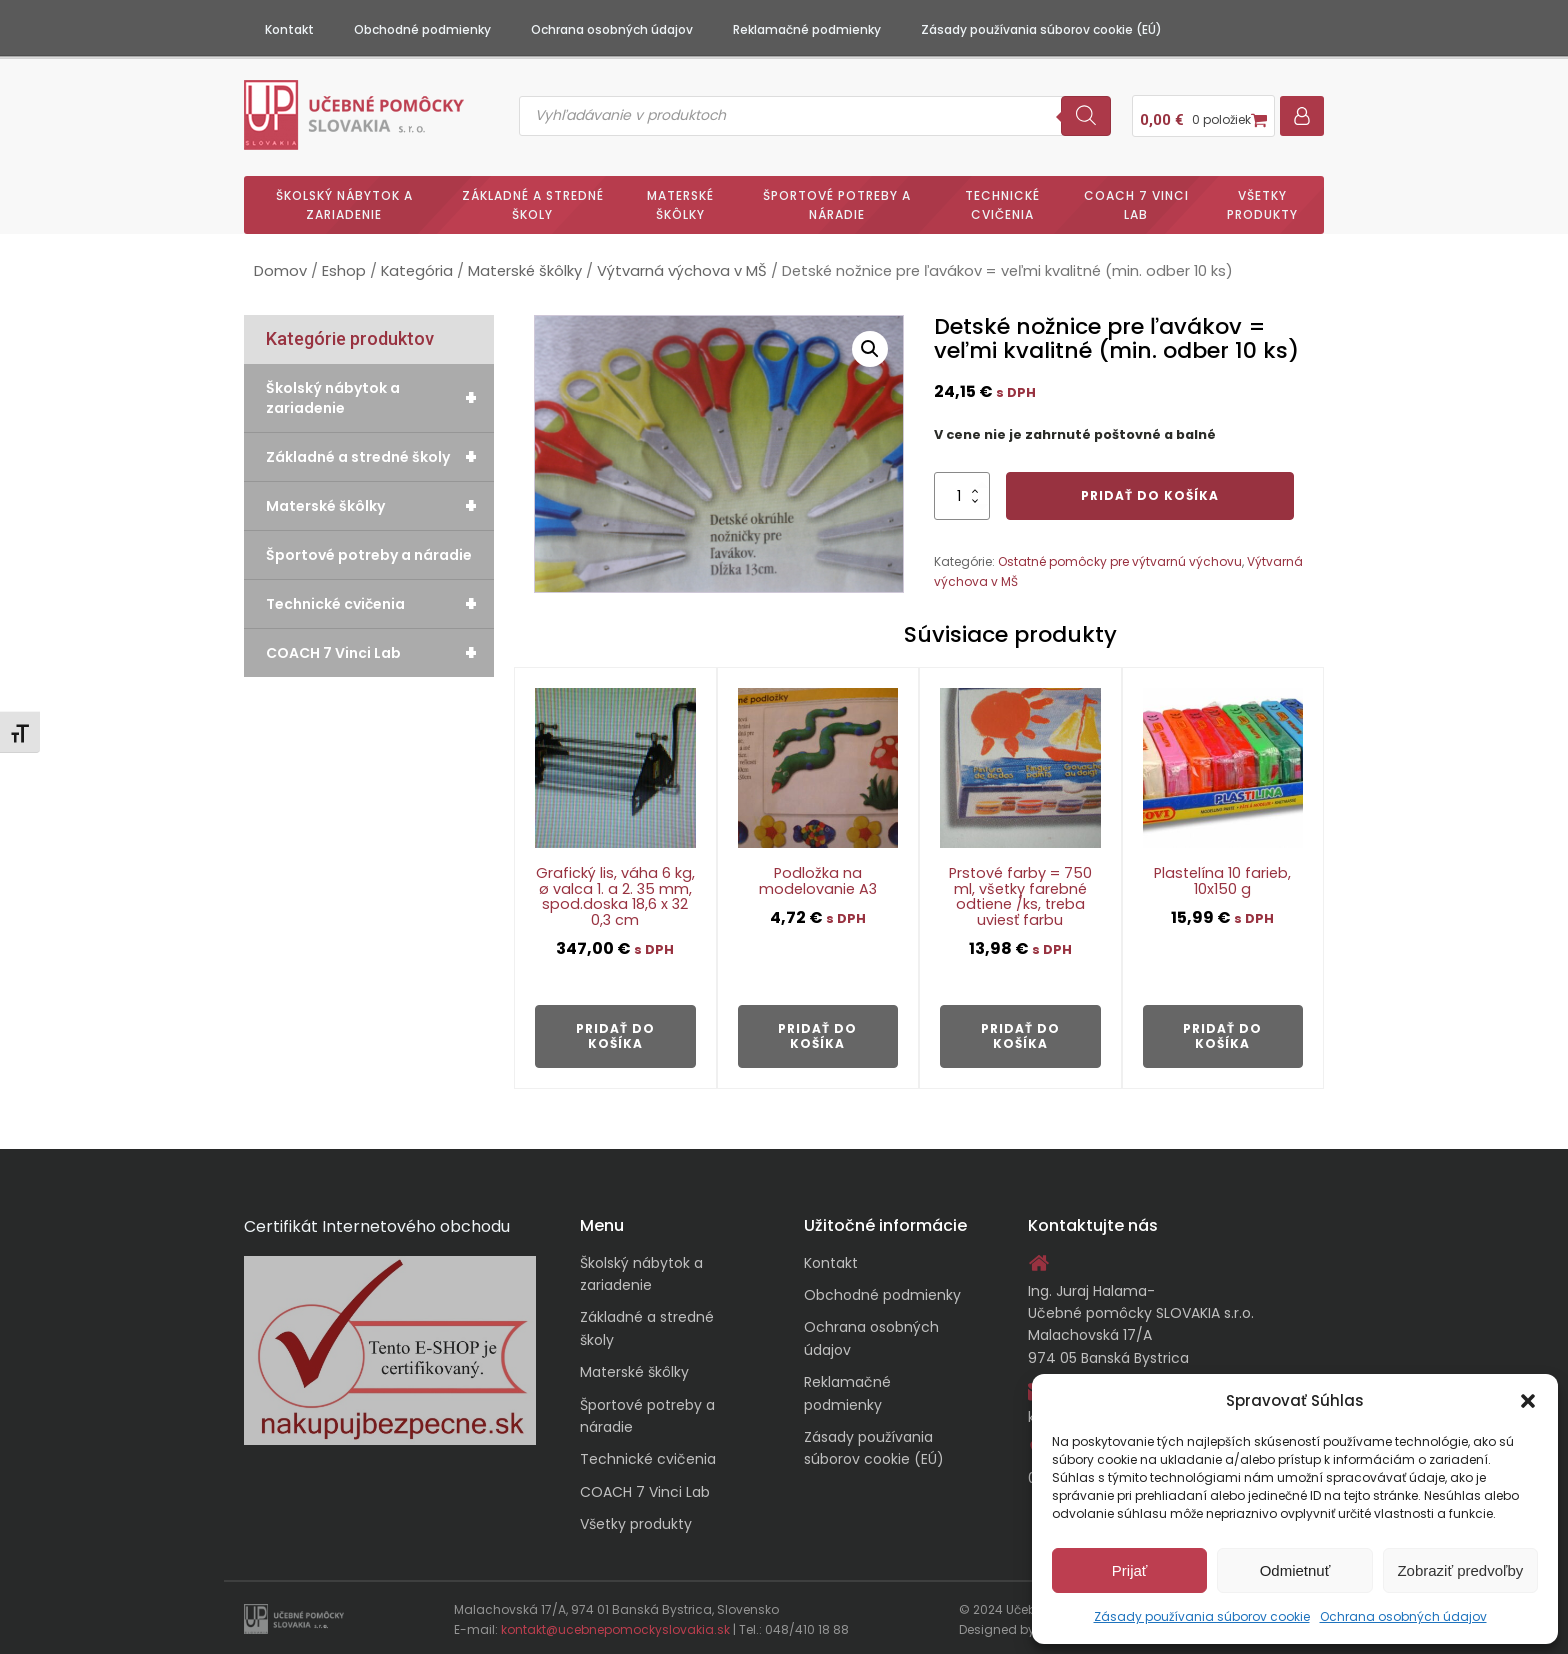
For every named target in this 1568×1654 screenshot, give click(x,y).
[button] (1528, 1401)
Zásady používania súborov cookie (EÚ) (1041, 29)
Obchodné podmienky (422, 29)
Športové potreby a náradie (837, 202)
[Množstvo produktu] (962, 493)
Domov (280, 269)
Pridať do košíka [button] (615, 1032)
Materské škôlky (680, 202)
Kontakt (289, 29)
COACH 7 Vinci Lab (1136, 202)
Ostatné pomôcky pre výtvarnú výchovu (1120, 559)
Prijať (1130, 1570)
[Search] (1086, 114)
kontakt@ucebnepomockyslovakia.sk (615, 1626)
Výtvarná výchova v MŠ (682, 269)
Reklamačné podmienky (807, 29)
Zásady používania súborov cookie (1202, 1616)
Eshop (344, 269)
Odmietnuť (1295, 1570)
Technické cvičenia (1002, 202)
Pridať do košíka (1150, 492)
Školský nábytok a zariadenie (344, 202)
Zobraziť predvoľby (1460, 1570)
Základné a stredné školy (533, 202)
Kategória (417, 269)
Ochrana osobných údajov (1403, 1616)
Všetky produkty (1262, 202)
